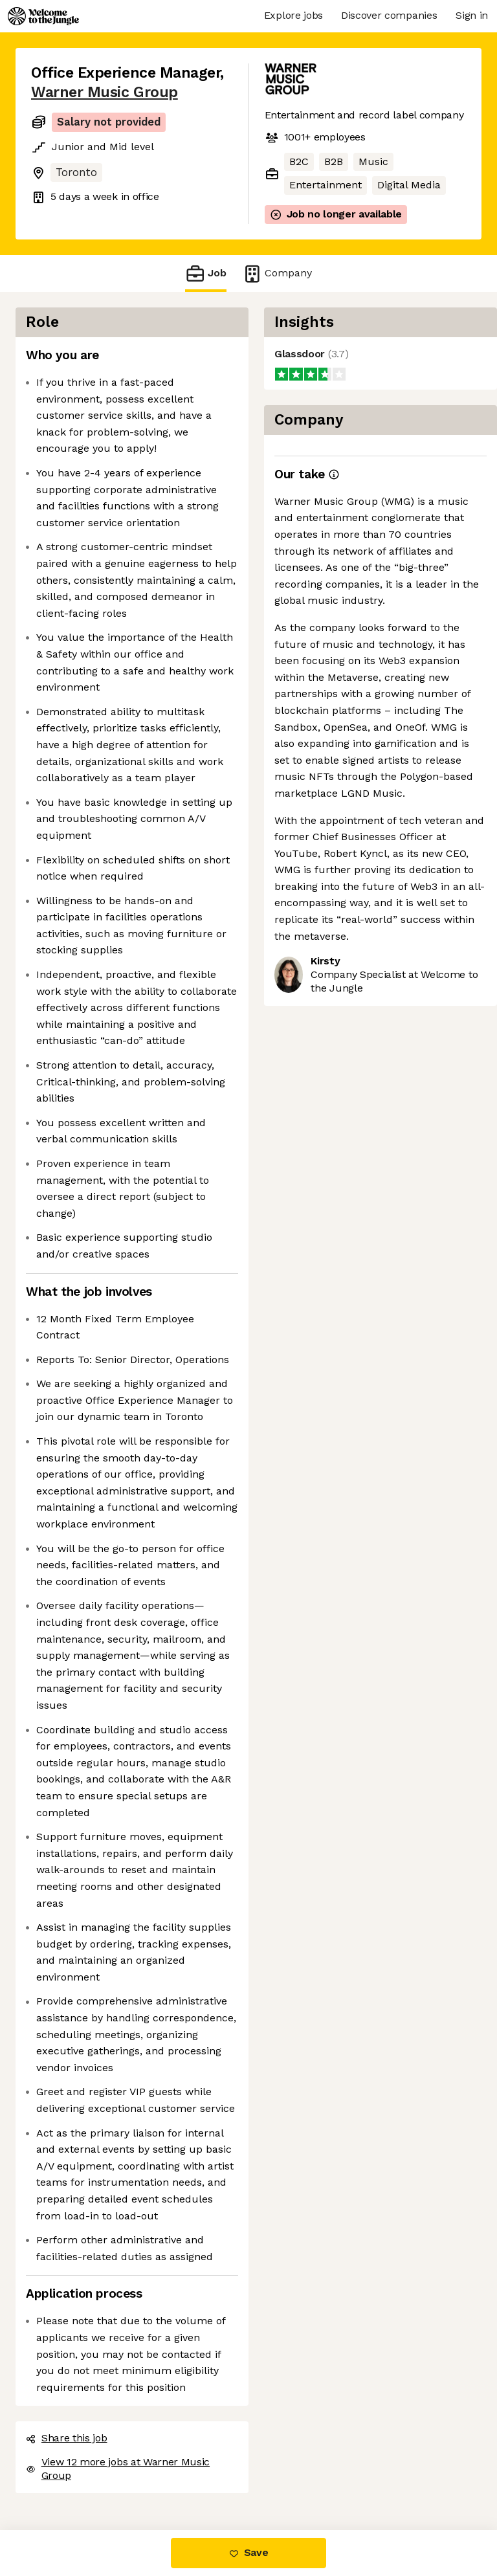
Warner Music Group (104, 92)
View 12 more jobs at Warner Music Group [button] (118, 2469)
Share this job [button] (66, 2438)
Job (205, 273)
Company (277, 273)
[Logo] (43, 16)
